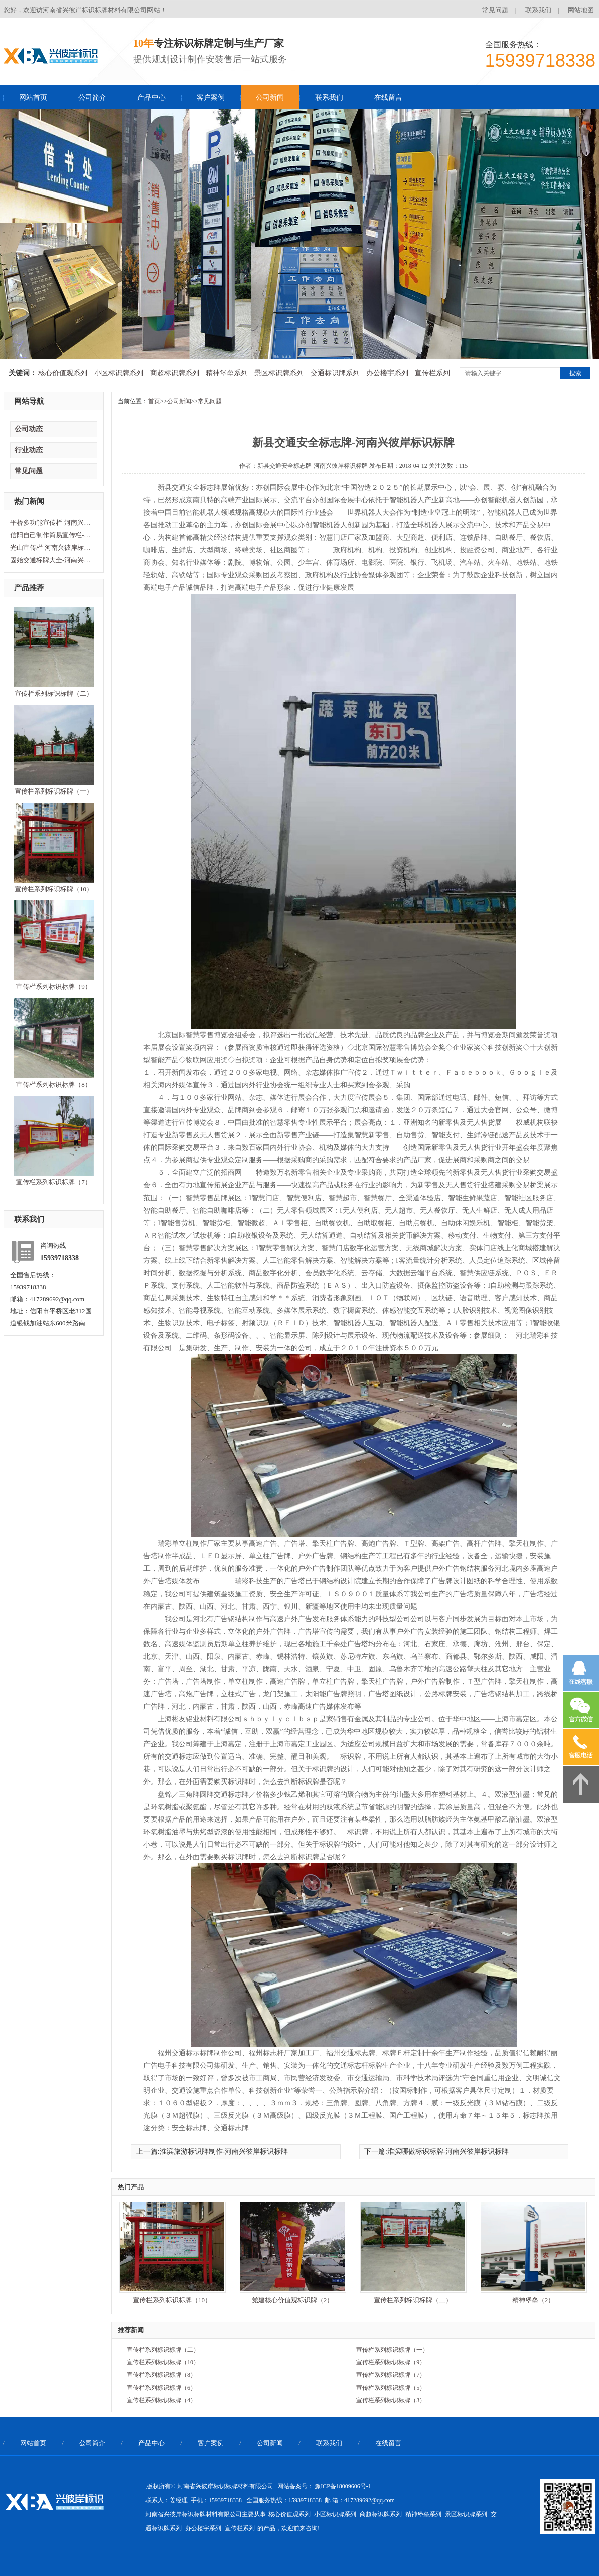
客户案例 (211, 97)
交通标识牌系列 (335, 373)
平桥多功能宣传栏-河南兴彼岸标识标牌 (52, 522)
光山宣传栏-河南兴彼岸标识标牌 (52, 547)
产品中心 (151, 97)
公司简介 (92, 97)
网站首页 (33, 97)
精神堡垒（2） (533, 2300)
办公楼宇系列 (387, 373)
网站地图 (581, 10)
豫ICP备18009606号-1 (343, 2486)
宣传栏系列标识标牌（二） (54, 693)
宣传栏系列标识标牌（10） (54, 889)
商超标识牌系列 (174, 373)
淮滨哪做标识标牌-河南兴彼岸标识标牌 (448, 2151)
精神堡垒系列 (227, 373)
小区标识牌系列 (118, 373)
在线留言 (388, 97)
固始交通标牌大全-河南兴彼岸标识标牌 (52, 560)
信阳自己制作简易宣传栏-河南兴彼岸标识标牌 (52, 535)
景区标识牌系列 (279, 373)
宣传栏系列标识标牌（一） (54, 791)
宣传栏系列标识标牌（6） (161, 2387)
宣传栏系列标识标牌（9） (53, 986)
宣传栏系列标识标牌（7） (53, 1182)
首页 (154, 401)
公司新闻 (270, 97)
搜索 (575, 373)
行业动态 (29, 450)
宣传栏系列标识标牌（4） (161, 2400)
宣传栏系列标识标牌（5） (390, 2387)
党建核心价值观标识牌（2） (293, 2300)
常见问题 (495, 10)
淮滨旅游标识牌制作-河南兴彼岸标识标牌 (224, 2151)
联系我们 (538, 10)
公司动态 (29, 429)
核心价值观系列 (62, 373)
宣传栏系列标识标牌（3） (390, 2400)
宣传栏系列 (432, 373)
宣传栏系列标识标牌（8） (53, 1084)
